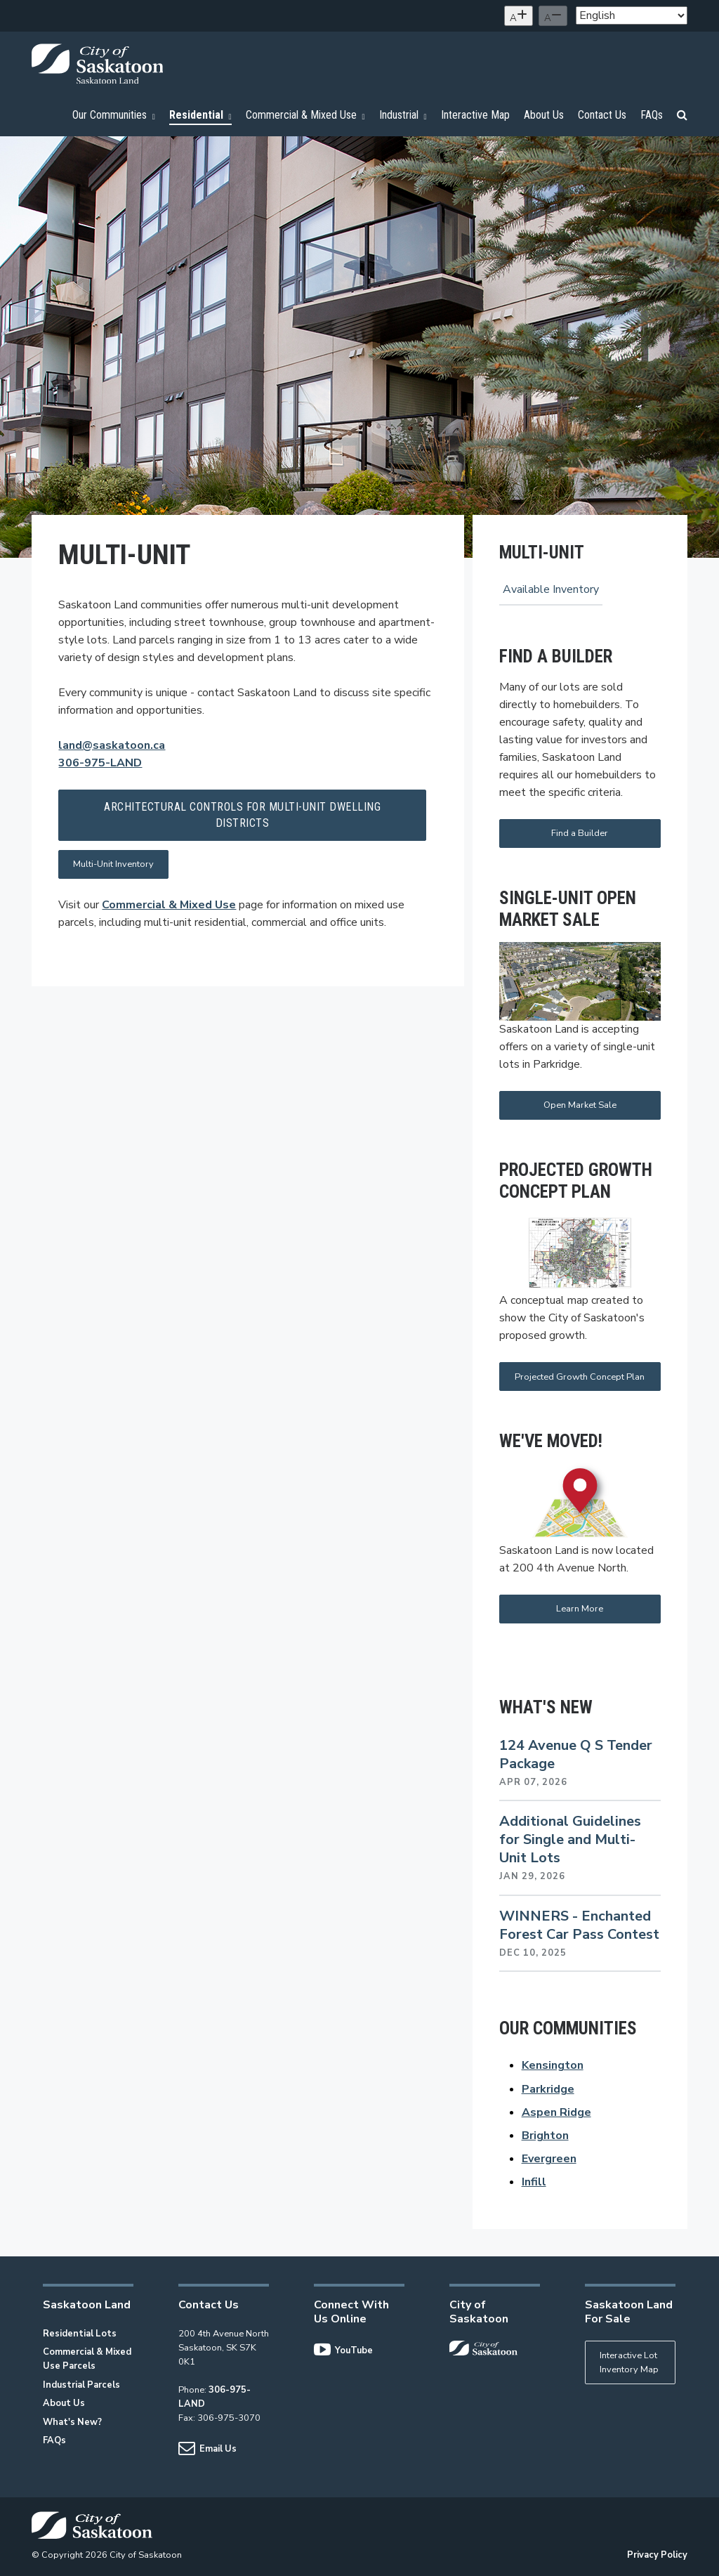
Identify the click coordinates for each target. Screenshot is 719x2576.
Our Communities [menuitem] (113, 115)
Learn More (579, 1608)
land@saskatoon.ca (111, 745)
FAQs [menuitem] (651, 115)
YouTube (343, 2350)
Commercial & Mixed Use (169, 905)
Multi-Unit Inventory (113, 864)
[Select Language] (631, 15)
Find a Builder (579, 833)
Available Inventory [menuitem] (551, 589)
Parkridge (548, 2089)
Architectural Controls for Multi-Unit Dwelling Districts (242, 815)
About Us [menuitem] (544, 115)
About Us (64, 2403)
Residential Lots (80, 2333)
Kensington (552, 2065)
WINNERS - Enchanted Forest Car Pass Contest (579, 1925)
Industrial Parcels (81, 2385)
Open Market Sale (579, 1105)
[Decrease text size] (553, 16)
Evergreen (549, 2158)
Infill (534, 2182)
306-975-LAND (100, 763)
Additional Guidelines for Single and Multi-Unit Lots (570, 1839)
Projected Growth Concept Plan (580, 1377)
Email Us (207, 2449)
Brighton (545, 2135)
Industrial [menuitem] (403, 115)
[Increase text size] (518, 16)
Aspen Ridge (556, 2112)
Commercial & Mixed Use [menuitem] (305, 115)
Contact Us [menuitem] (602, 115)
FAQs (54, 2440)
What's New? (72, 2422)
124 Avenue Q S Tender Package (575, 1754)
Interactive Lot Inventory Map (629, 2362)
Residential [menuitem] (200, 115)
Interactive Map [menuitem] (475, 115)
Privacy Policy (657, 2555)
